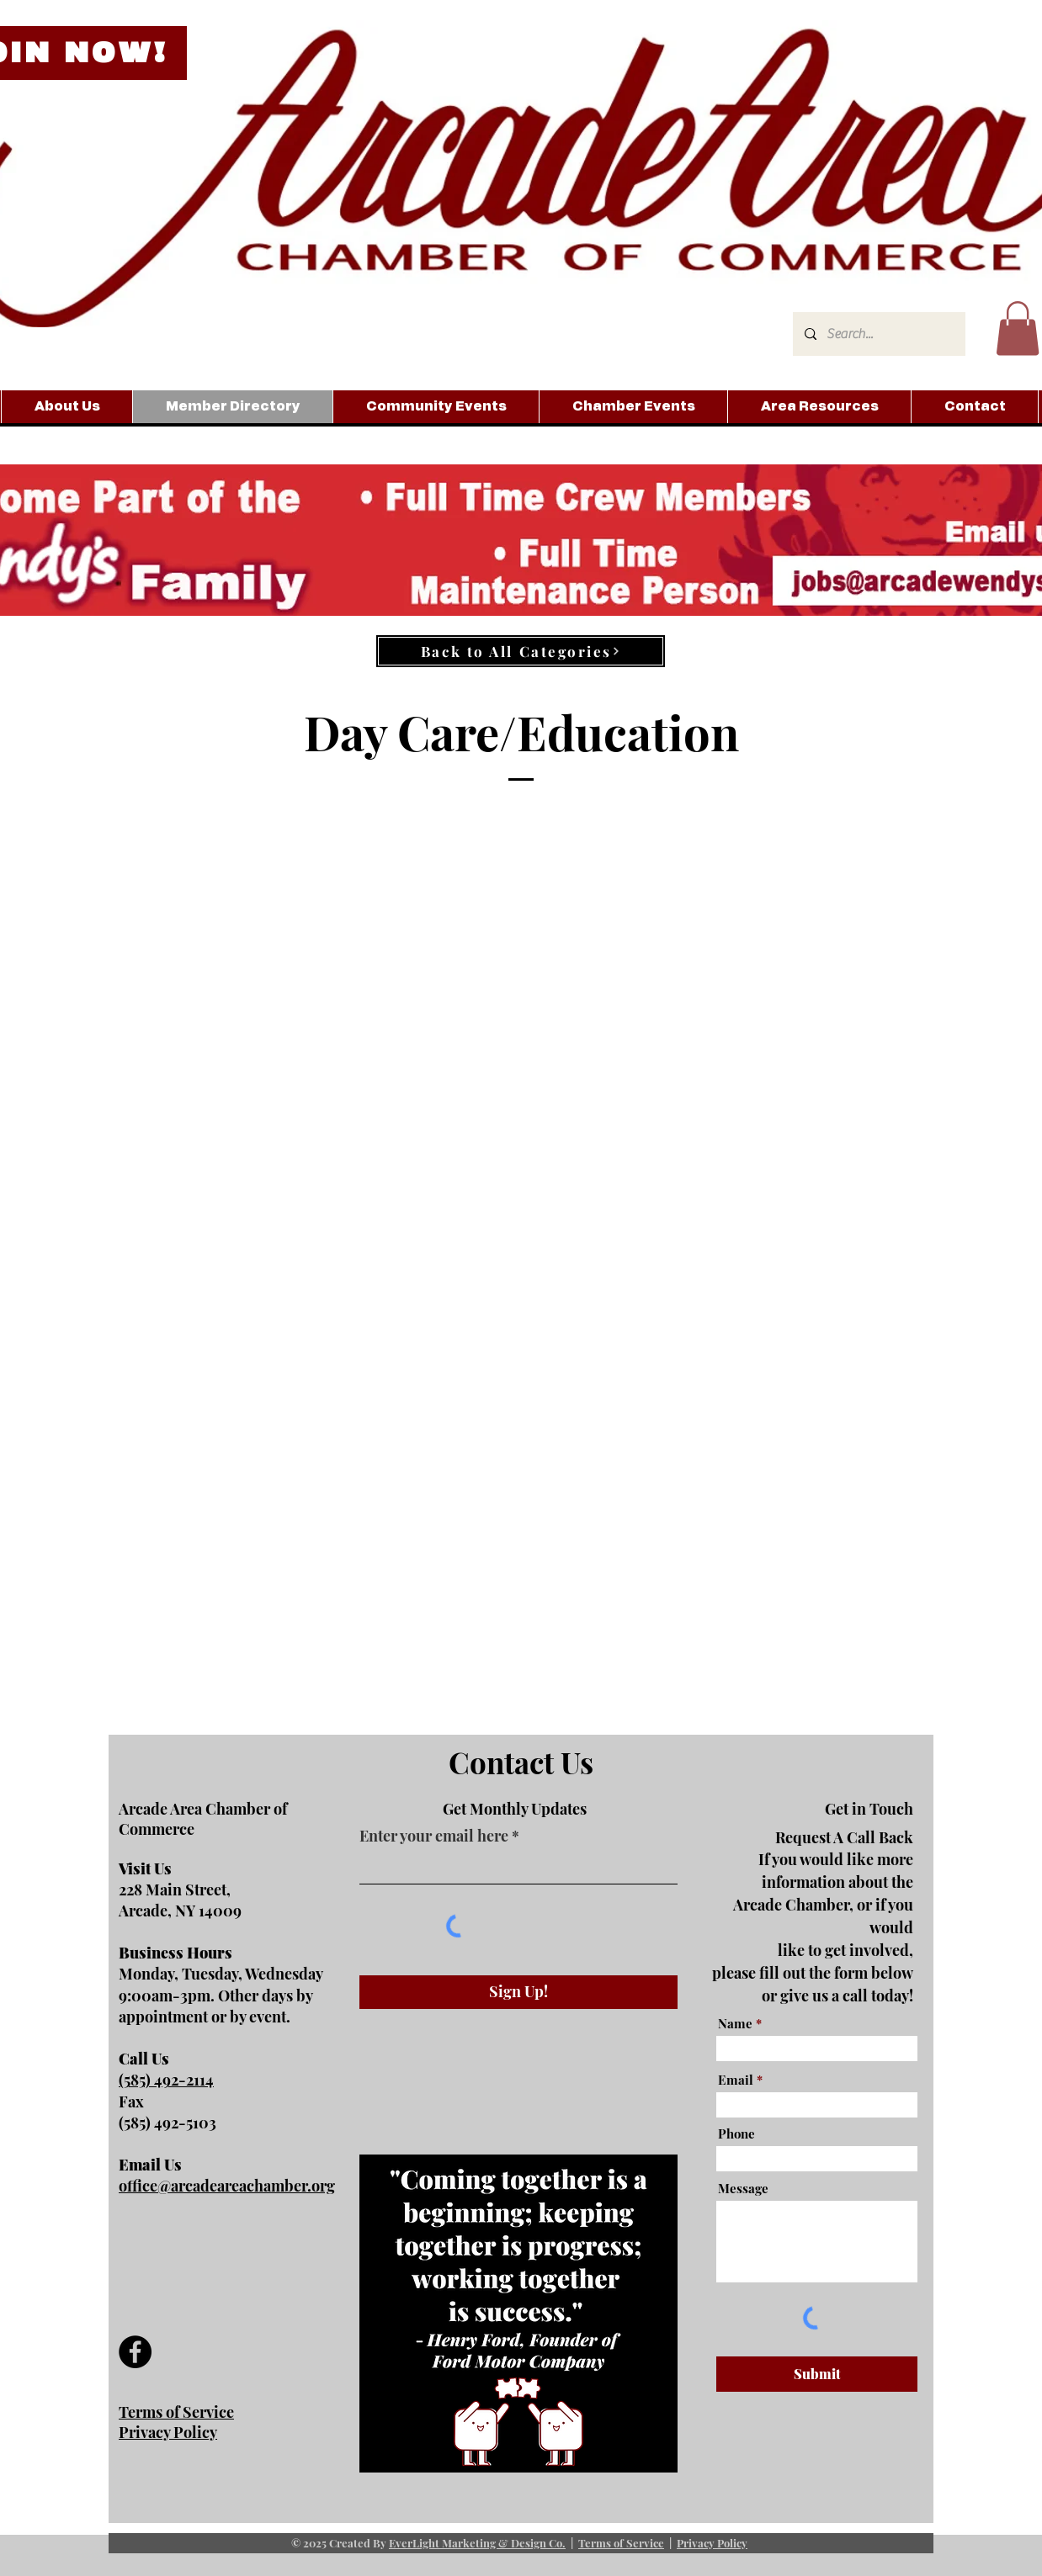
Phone (736, 2134)
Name (735, 2023)
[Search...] (878, 334)
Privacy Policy (712, 2543)
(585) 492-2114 (166, 2080)
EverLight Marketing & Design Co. (477, 2543)
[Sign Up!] (518, 1992)
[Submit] (816, 2374)
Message (743, 2188)
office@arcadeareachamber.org (227, 2186)
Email (735, 2080)
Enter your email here (433, 1835)
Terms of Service (621, 2543)
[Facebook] (135, 2351)
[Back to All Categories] (520, 651)
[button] (1017, 328)
